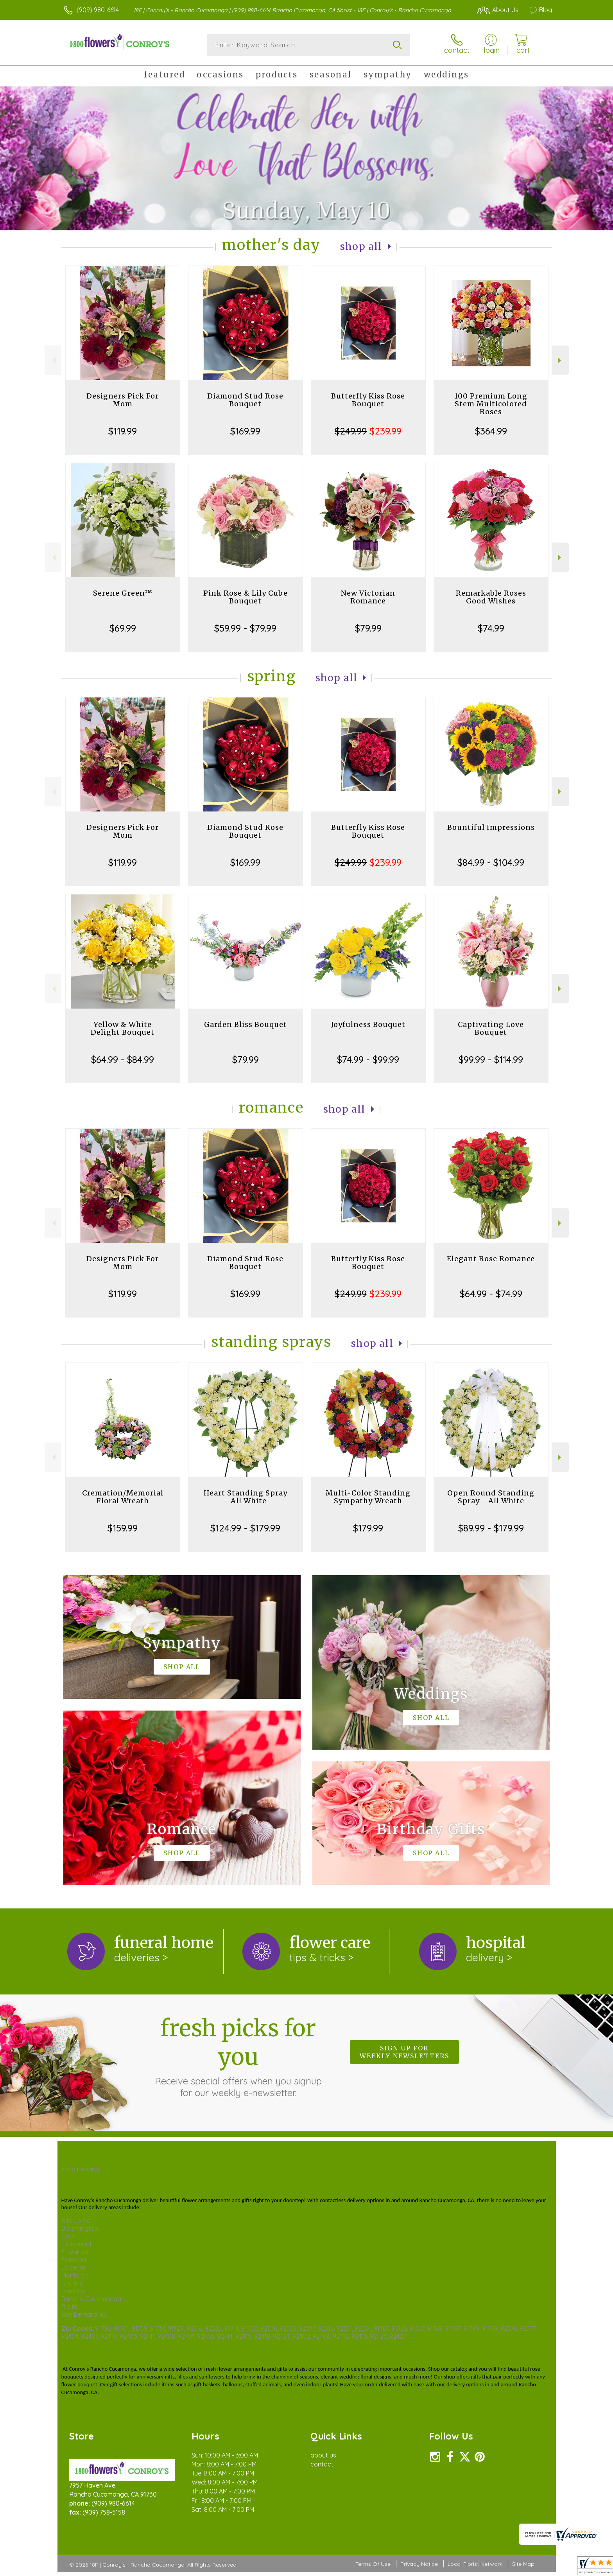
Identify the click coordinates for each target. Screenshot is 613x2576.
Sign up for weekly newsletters (404, 2052)
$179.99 (368, 1528)
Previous (53, 360)
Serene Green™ (122, 593)
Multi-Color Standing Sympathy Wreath (368, 1496)
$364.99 (491, 431)
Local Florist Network (475, 2563)
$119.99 (122, 431)
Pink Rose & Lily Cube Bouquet (245, 597)
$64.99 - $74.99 (491, 1294)
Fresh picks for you (238, 2056)
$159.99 (123, 1528)
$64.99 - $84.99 (122, 1059)
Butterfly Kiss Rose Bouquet (368, 399)
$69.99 (122, 628)
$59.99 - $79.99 (245, 628)
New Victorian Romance (368, 597)
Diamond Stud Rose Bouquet (245, 399)
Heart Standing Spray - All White (245, 1496)
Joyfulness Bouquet (368, 1024)
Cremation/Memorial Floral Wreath (122, 1496)
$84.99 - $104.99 (490, 862)
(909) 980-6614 (98, 10)
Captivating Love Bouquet (491, 1028)
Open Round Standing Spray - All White (490, 1496)
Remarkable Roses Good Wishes (491, 597)
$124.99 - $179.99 (245, 1528)
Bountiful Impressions (491, 827)
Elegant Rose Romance (491, 1258)
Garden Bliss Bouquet (245, 1024)
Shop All (361, 247)
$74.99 (491, 628)
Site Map (523, 2563)
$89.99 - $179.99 (491, 1528)
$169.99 (245, 431)
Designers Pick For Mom (122, 399)
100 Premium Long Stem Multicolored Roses (490, 403)
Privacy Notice (419, 2563)
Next (560, 360)
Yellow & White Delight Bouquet (122, 1028)
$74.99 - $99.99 (368, 1059)
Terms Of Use (373, 2563)
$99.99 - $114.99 (491, 1059)
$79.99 (368, 628)
